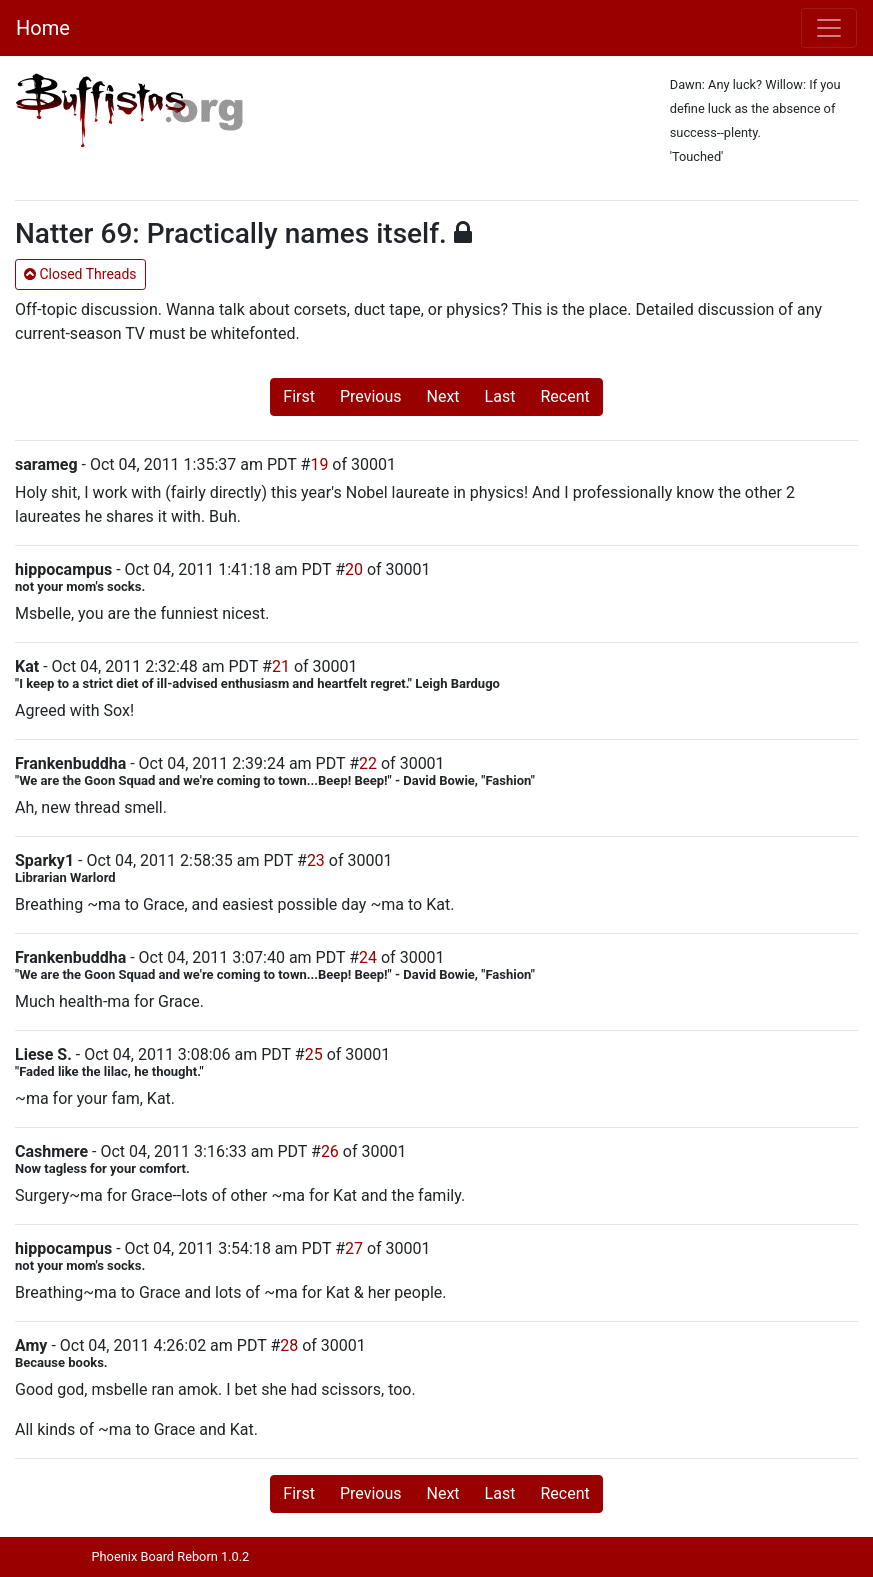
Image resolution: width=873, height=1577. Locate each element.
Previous (371, 396)
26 (330, 1151)
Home (43, 28)
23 (316, 860)
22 (368, 763)
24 (368, 957)
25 (314, 1054)
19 (319, 464)
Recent (564, 396)
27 (354, 1248)
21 (281, 666)
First (299, 396)
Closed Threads (80, 274)
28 (289, 1345)
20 (354, 569)
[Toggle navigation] (829, 28)
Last (500, 396)
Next (443, 396)
